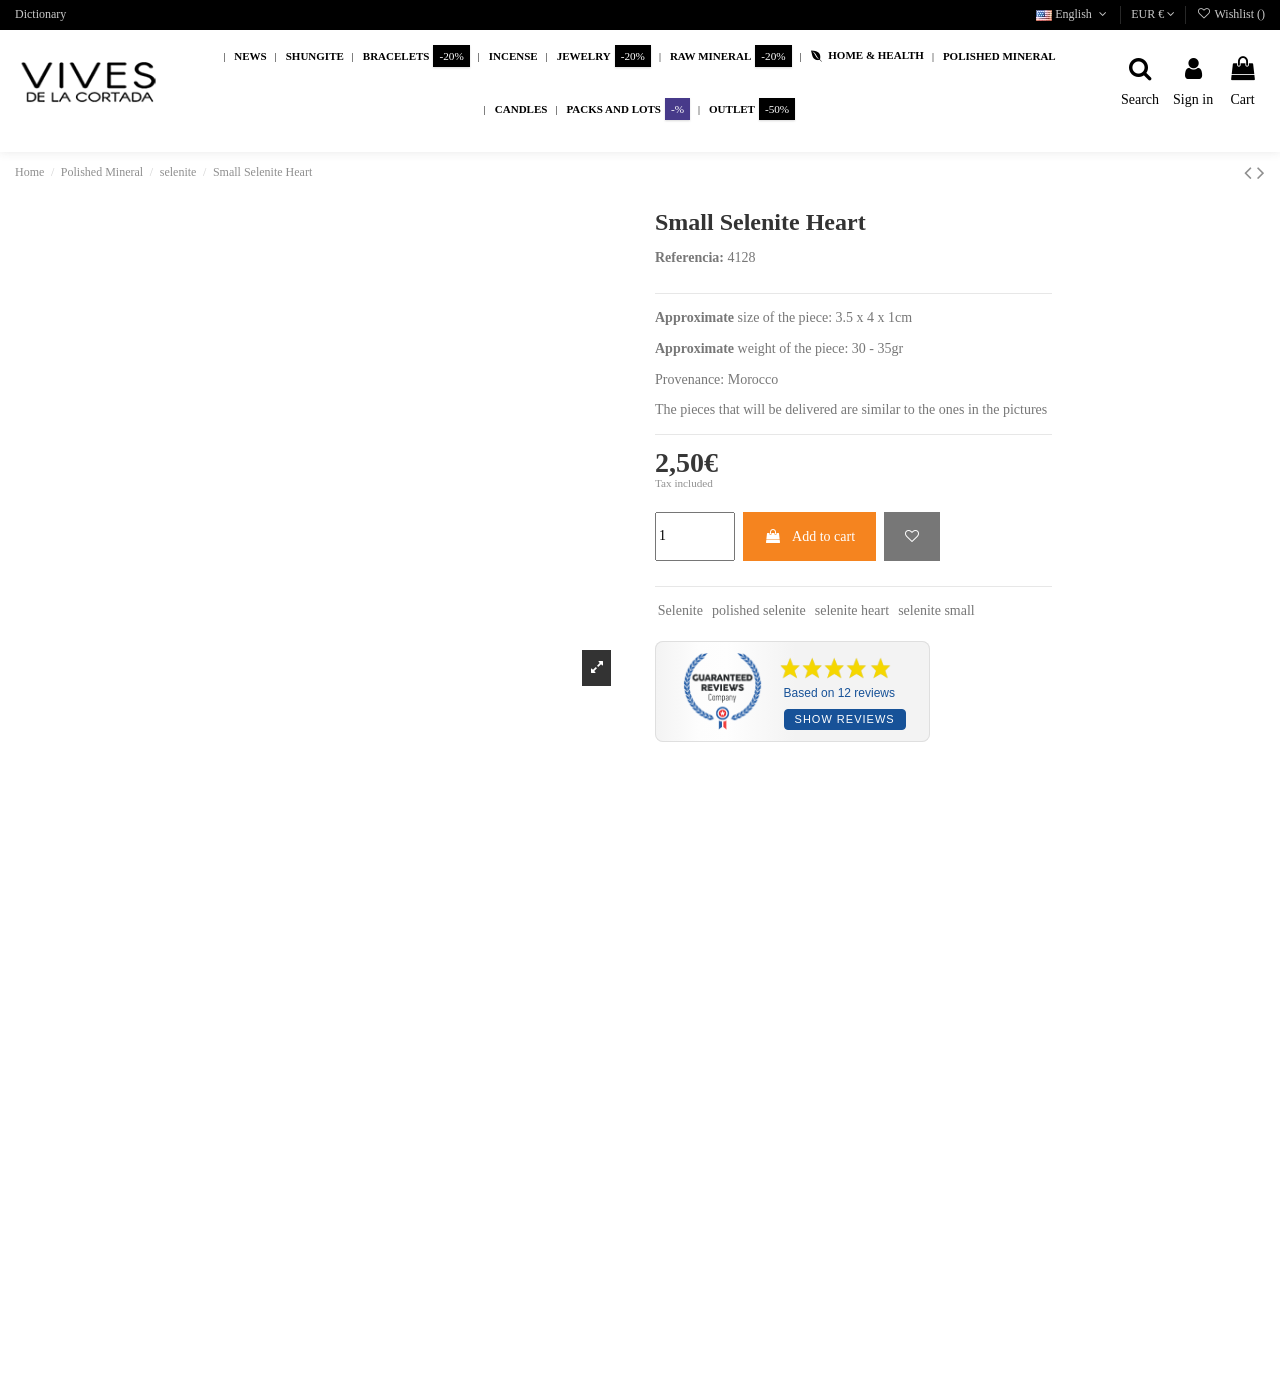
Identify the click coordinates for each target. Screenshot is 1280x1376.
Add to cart (809, 536)
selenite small (936, 610)
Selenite (680, 610)
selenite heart (852, 610)
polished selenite (759, 610)
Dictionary (40, 14)
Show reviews (845, 719)
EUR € (1153, 14)
